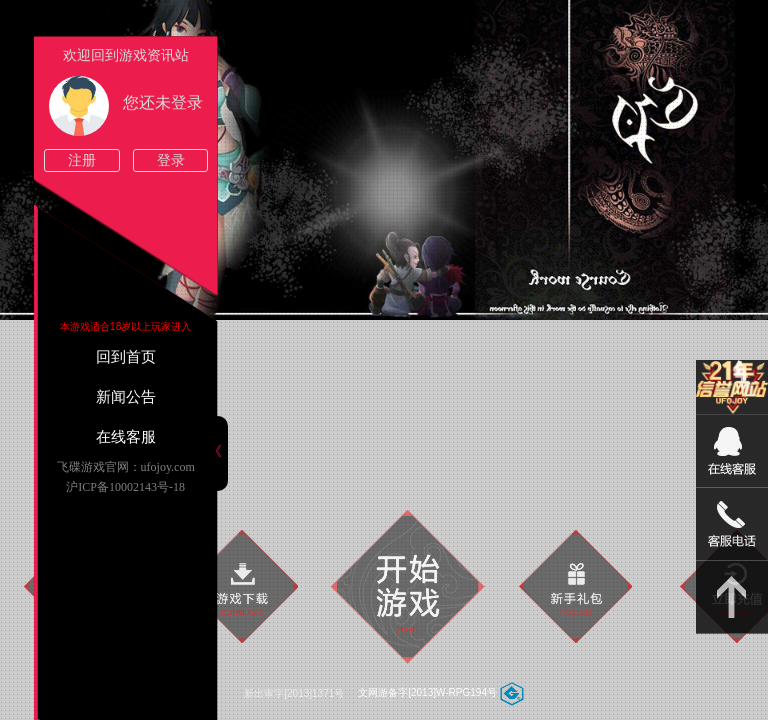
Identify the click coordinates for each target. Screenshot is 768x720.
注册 (82, 160)
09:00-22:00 (732, 461)
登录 (171, 160)
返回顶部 (732, 597)
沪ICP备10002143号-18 (125, 487)
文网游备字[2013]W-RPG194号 (427, 692)
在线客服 (126, 437)
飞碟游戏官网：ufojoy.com (126, 467)
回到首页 (126, 357)
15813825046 (732, 524)
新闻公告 (126, 397)
